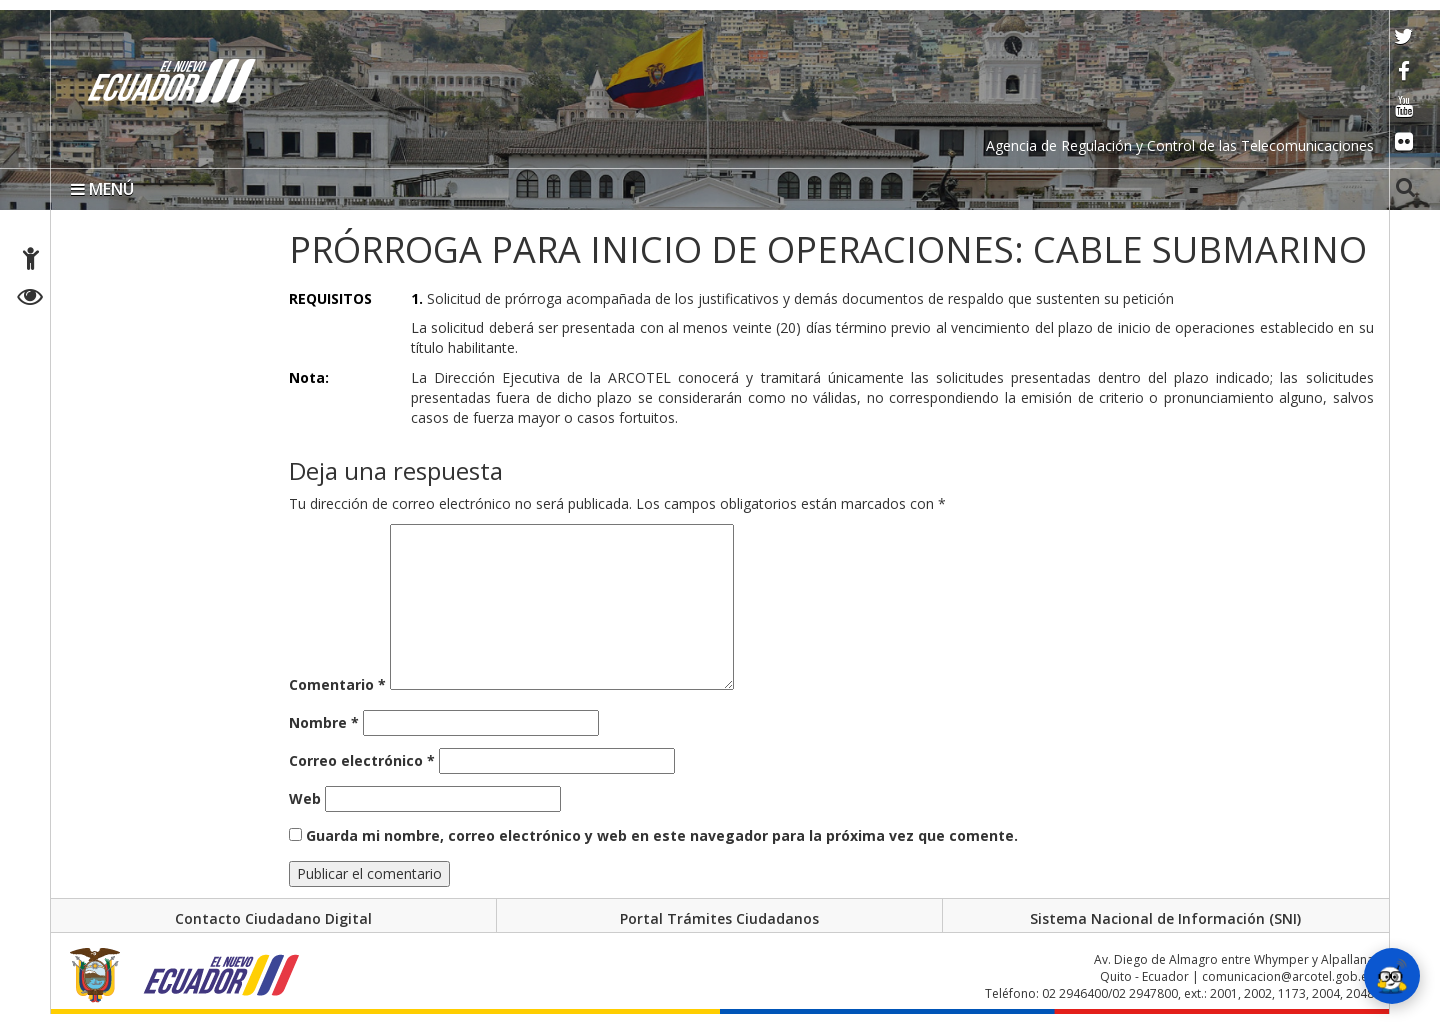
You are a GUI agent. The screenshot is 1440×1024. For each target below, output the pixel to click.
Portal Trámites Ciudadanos (719, 918)
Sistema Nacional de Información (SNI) (1165, 918)
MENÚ (102, 189)
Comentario (337, 684)
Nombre (324, 722)
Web (305, 798)
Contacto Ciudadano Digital (273, 918)
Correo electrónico (362, 760)
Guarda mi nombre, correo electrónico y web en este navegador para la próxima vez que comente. (662, 835)
